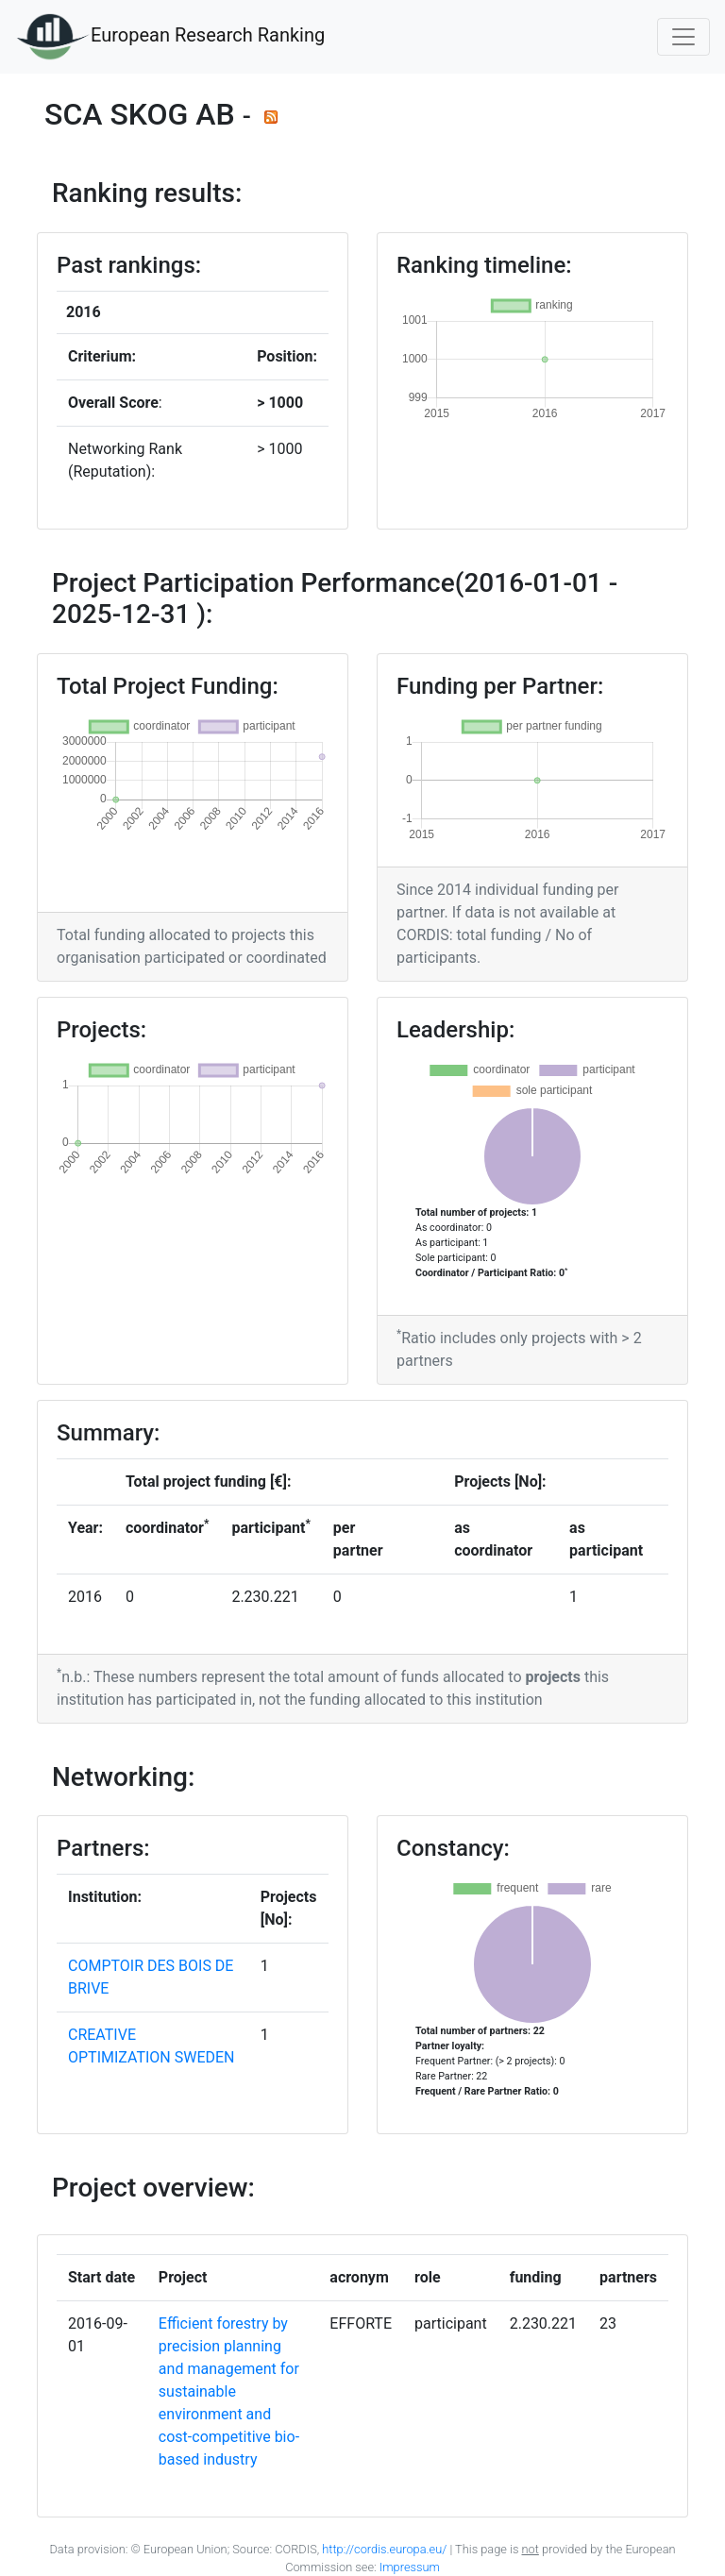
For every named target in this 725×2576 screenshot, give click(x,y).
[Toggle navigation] (683, 37)
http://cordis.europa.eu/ (384, 2549)
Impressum (408, 2567)
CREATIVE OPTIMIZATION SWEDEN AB (151, 2057)
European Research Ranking (170, 36)
